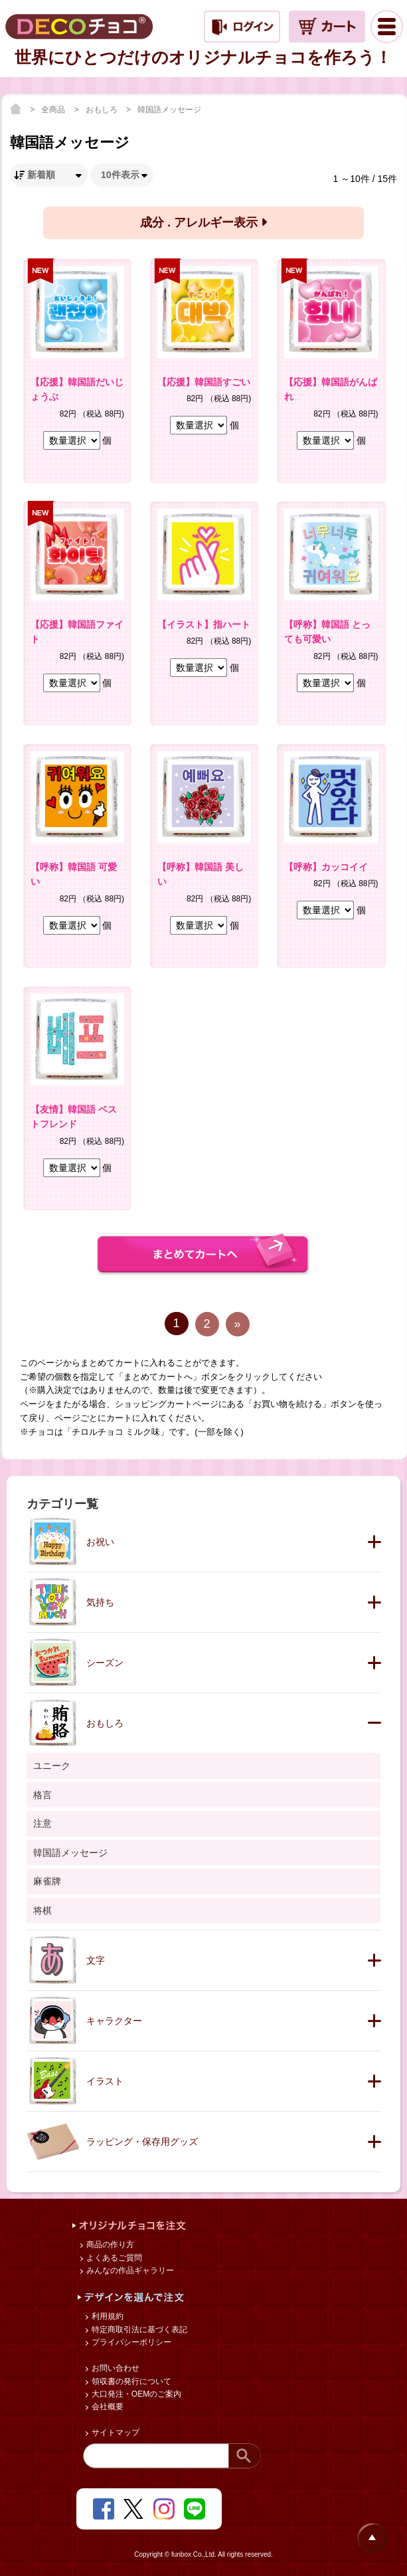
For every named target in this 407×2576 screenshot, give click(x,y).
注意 (42, 1823)
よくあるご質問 (113, 2257)
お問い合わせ (114, 2368)
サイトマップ (114, 2432)
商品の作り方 (109, 2244)
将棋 (42, 1910)
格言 (42, 1795)
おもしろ (103, 109)
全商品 (54, 109)
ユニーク (51, 1765)
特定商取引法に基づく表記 (138, 2329)
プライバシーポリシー (130, 2342)
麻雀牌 (47, 1881)
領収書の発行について (130, 2381)
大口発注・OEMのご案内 (136, 2394)
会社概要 (106, 2406)
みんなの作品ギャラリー (129, 2270)
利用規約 (106, 2316)
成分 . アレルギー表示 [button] (203, 222)
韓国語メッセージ (169, 109)
